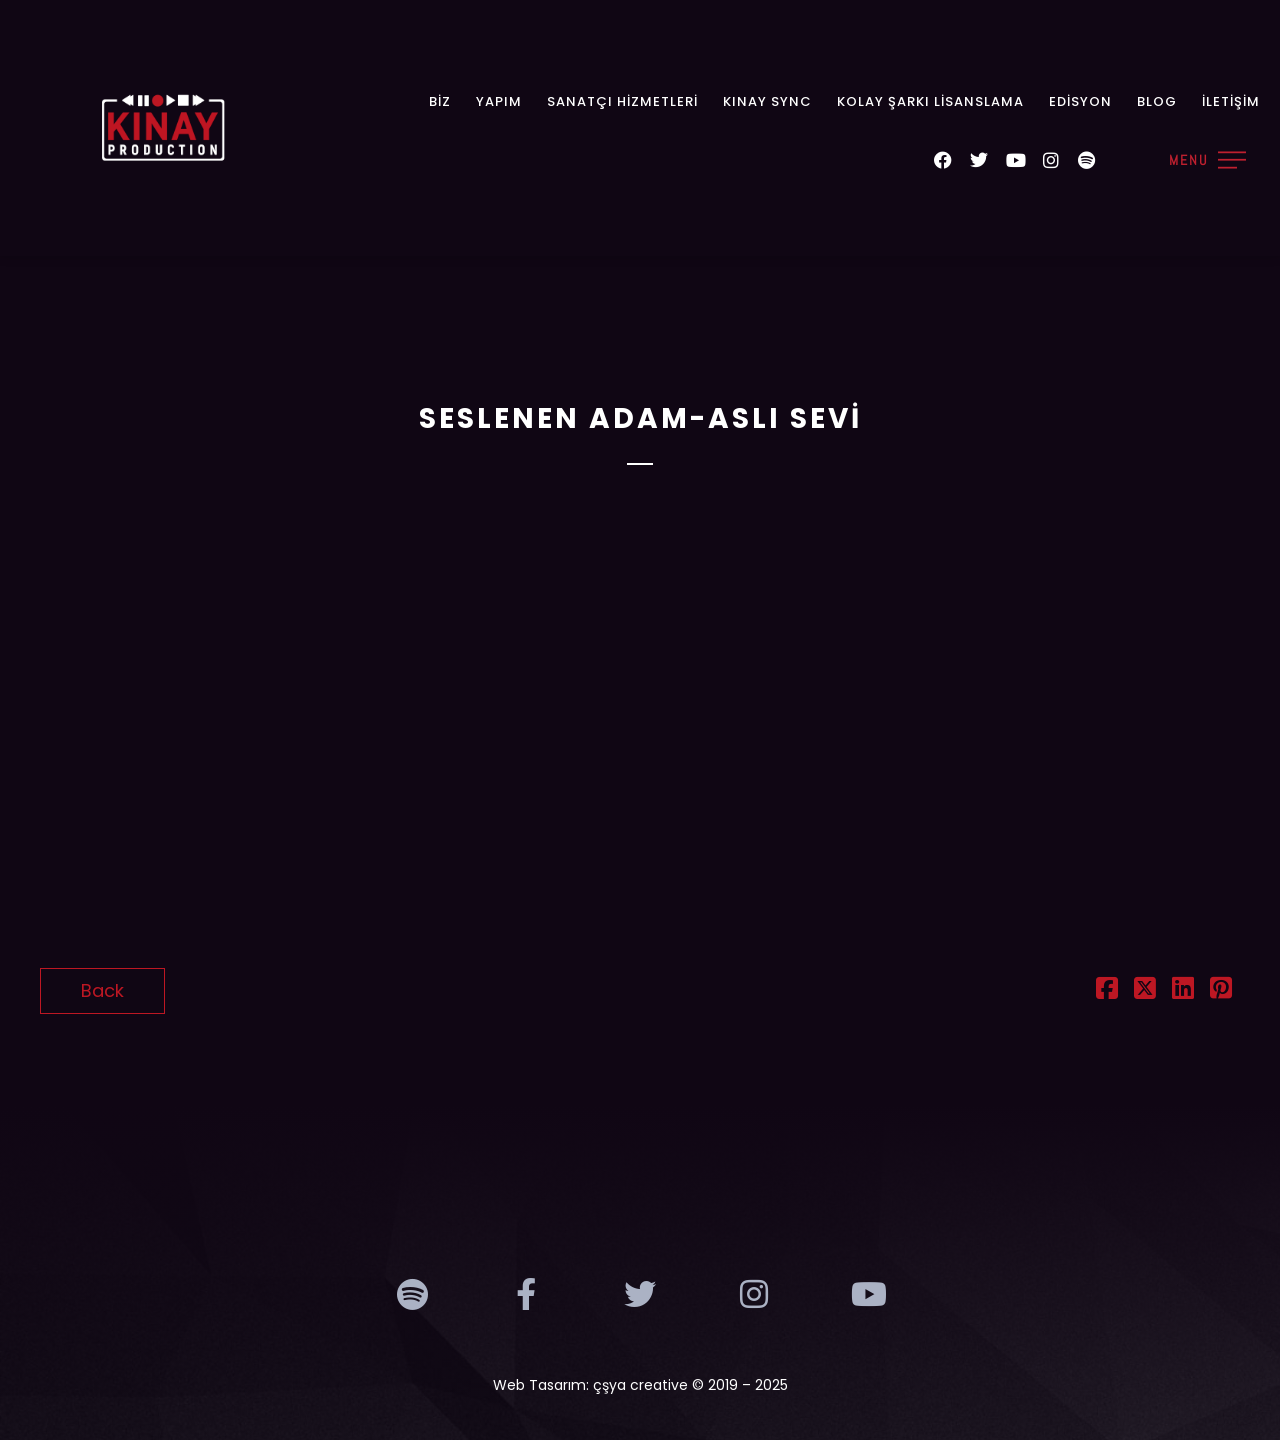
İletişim (1231, 101)
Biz (440, 101)
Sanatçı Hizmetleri (622, 101)
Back (102, 990)
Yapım (499, 101)
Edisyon (1080, 101)
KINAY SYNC (767, 101)
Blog (1157, 101)
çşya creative (640, 1385)
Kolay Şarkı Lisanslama (930, 101)
